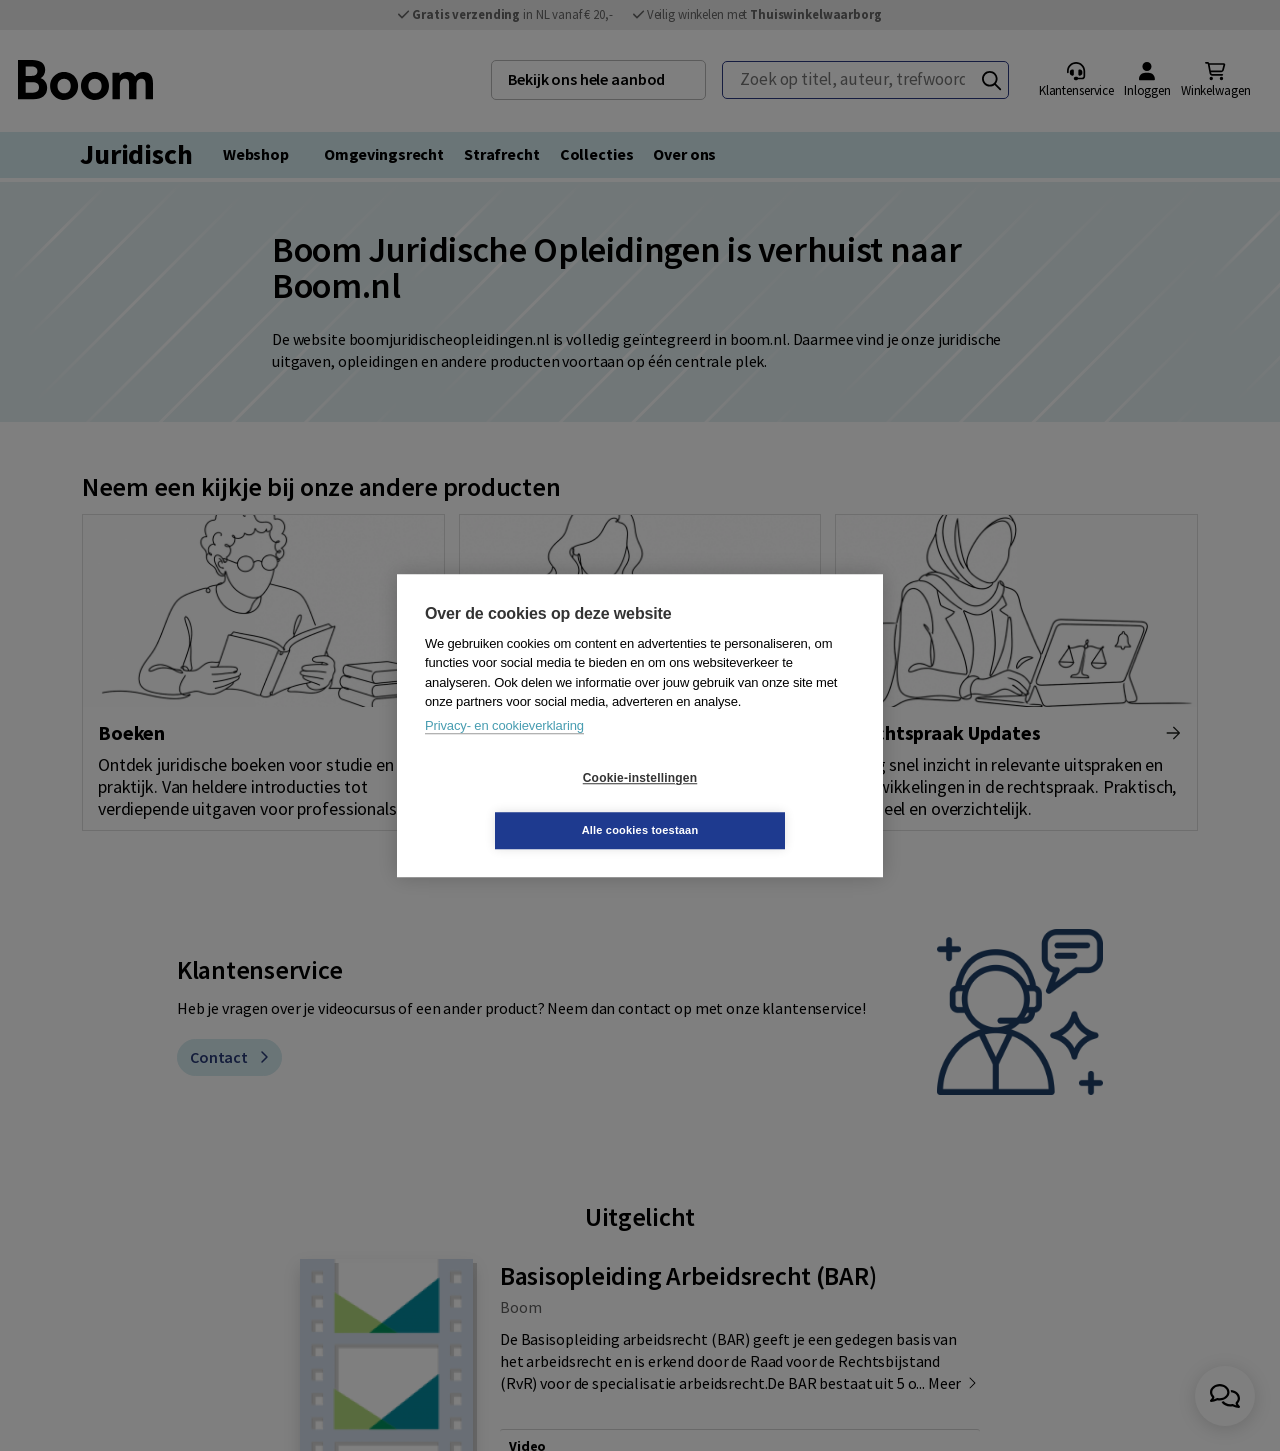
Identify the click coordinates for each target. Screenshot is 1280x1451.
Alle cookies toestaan (759, 804)
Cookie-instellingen (521, 804)
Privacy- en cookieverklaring (504, 751)
